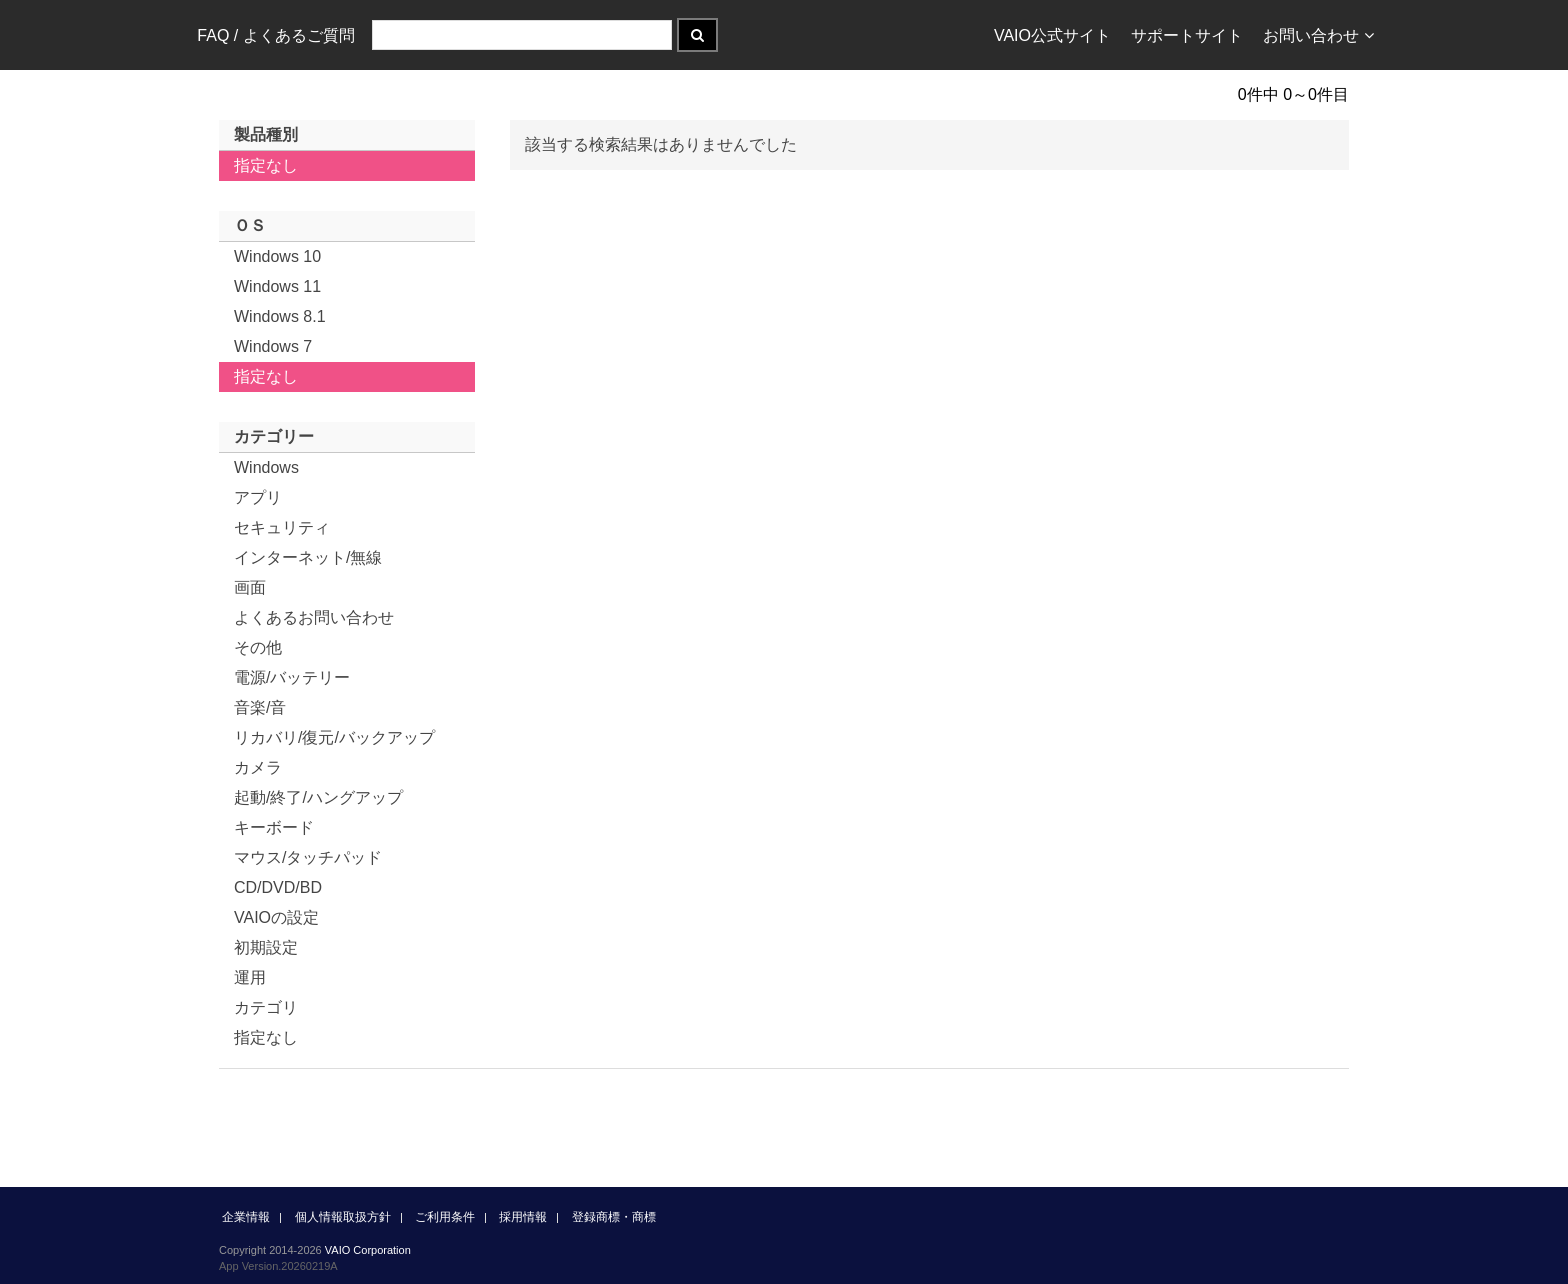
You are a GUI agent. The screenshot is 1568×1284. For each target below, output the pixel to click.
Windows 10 (277, 256)
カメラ (258, 767)
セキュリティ (282, 527)
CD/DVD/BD (278, 887)
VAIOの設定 (276, 917)
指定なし (266, 165)
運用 (250, 977)
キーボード (274, 827)
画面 (250, 587)
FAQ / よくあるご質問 (275, 35)
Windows (266, 467)
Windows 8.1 (280, 316)
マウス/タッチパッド (308, 857)
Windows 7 (273, 346)
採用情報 (523, 1217)
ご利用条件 (445, 1217)
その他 (258, 647)
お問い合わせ (1318, 35)
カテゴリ (266, 1007)
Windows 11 (277, 286)
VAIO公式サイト (1052, 35)
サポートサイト (1187, 35)
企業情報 (246, 1217)
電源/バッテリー (292, 677)
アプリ (258, 497)
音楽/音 (260, 707)
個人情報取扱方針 (343, 1217)
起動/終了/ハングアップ (318, 797)
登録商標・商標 (614, 1217)
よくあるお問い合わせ (314, 617)
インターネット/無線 (308, 557)
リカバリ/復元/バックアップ (334, 737)
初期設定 (266, 947)
